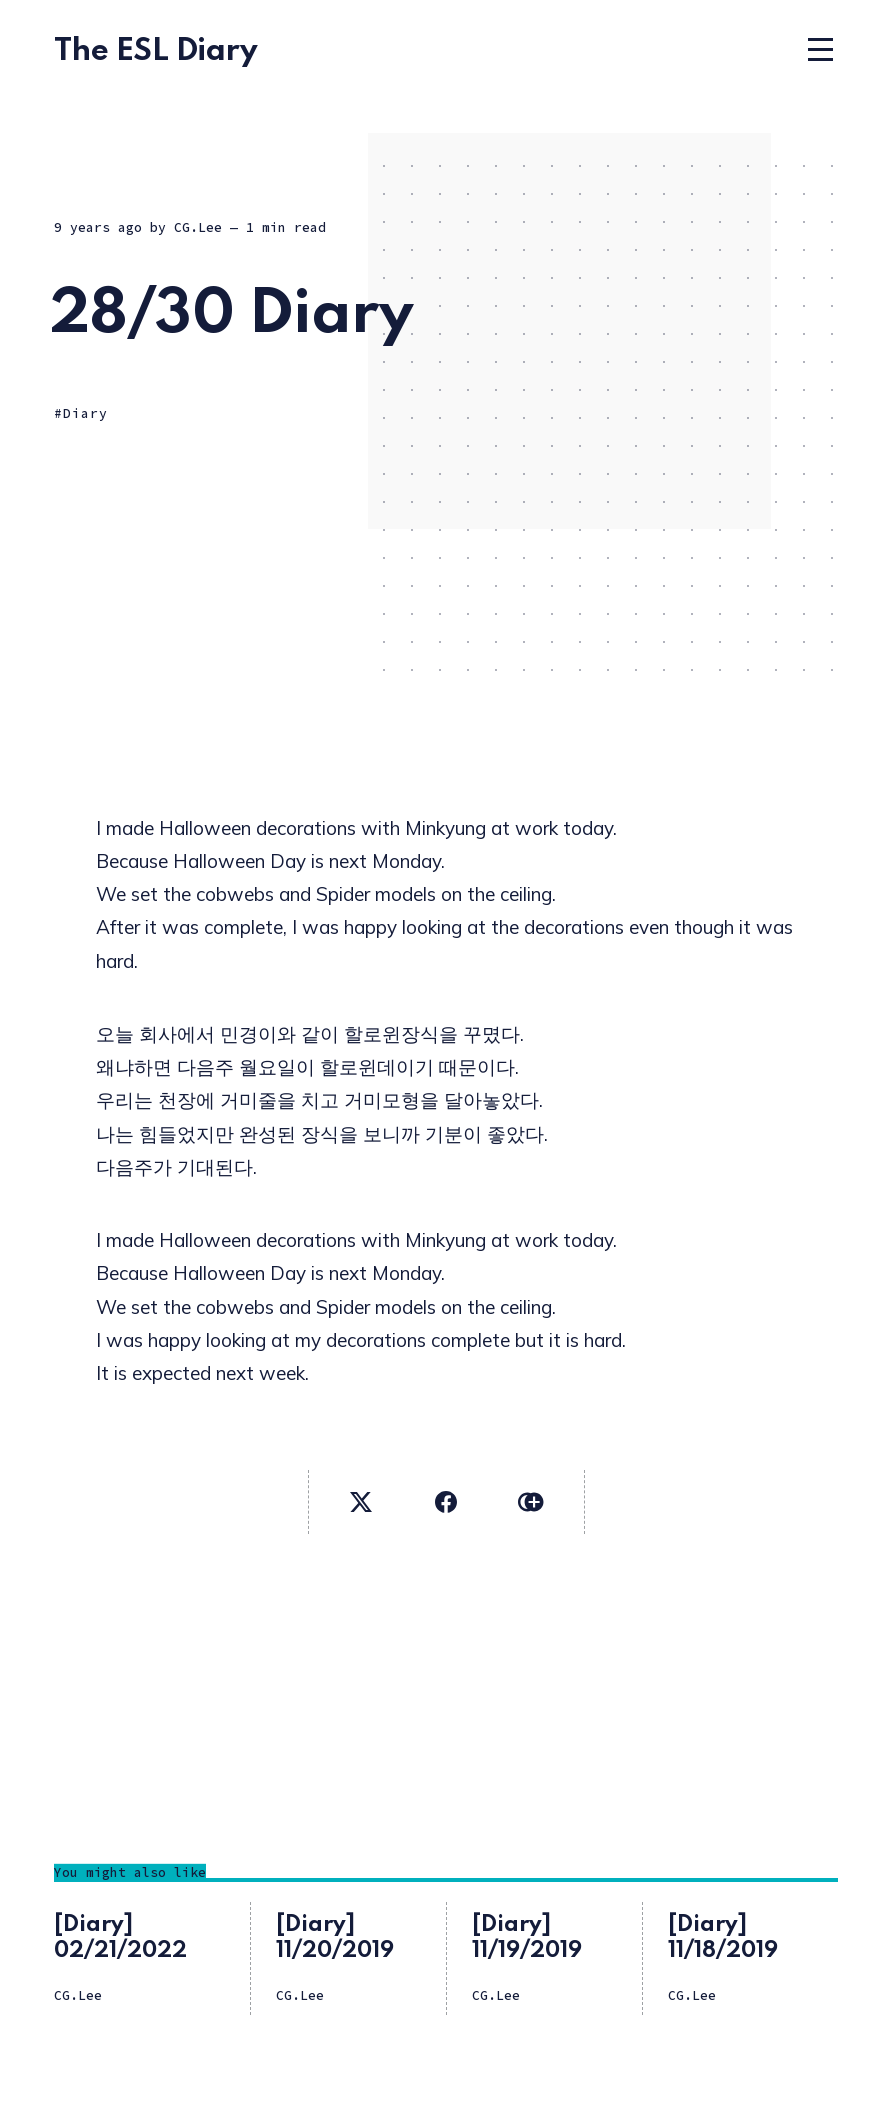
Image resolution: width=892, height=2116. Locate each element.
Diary (85, 413)
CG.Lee (198, 227)
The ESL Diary (156, 51)
